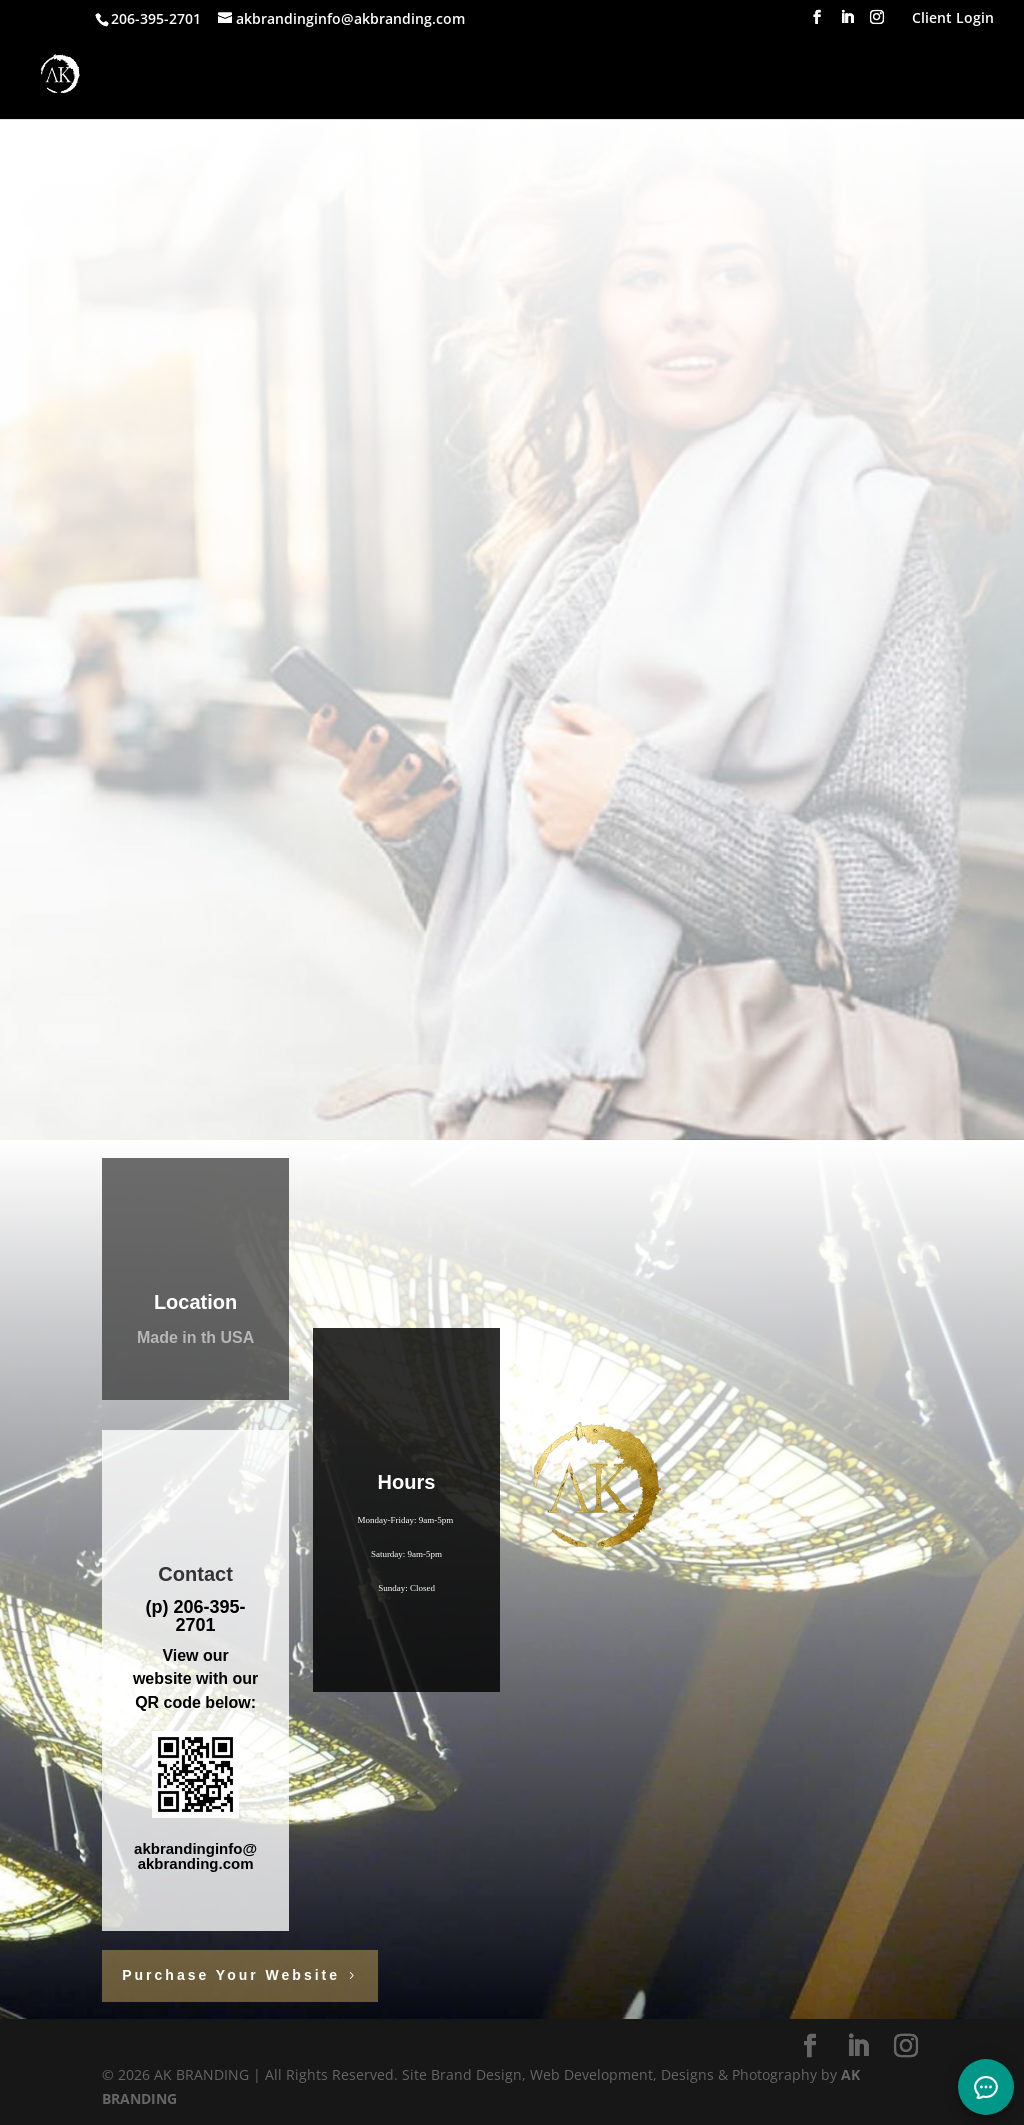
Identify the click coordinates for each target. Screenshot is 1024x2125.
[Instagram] (877, 23)
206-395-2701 (207, 1616)
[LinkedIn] (847, 23)
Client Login (953, 19)
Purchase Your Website (231, 1975)
